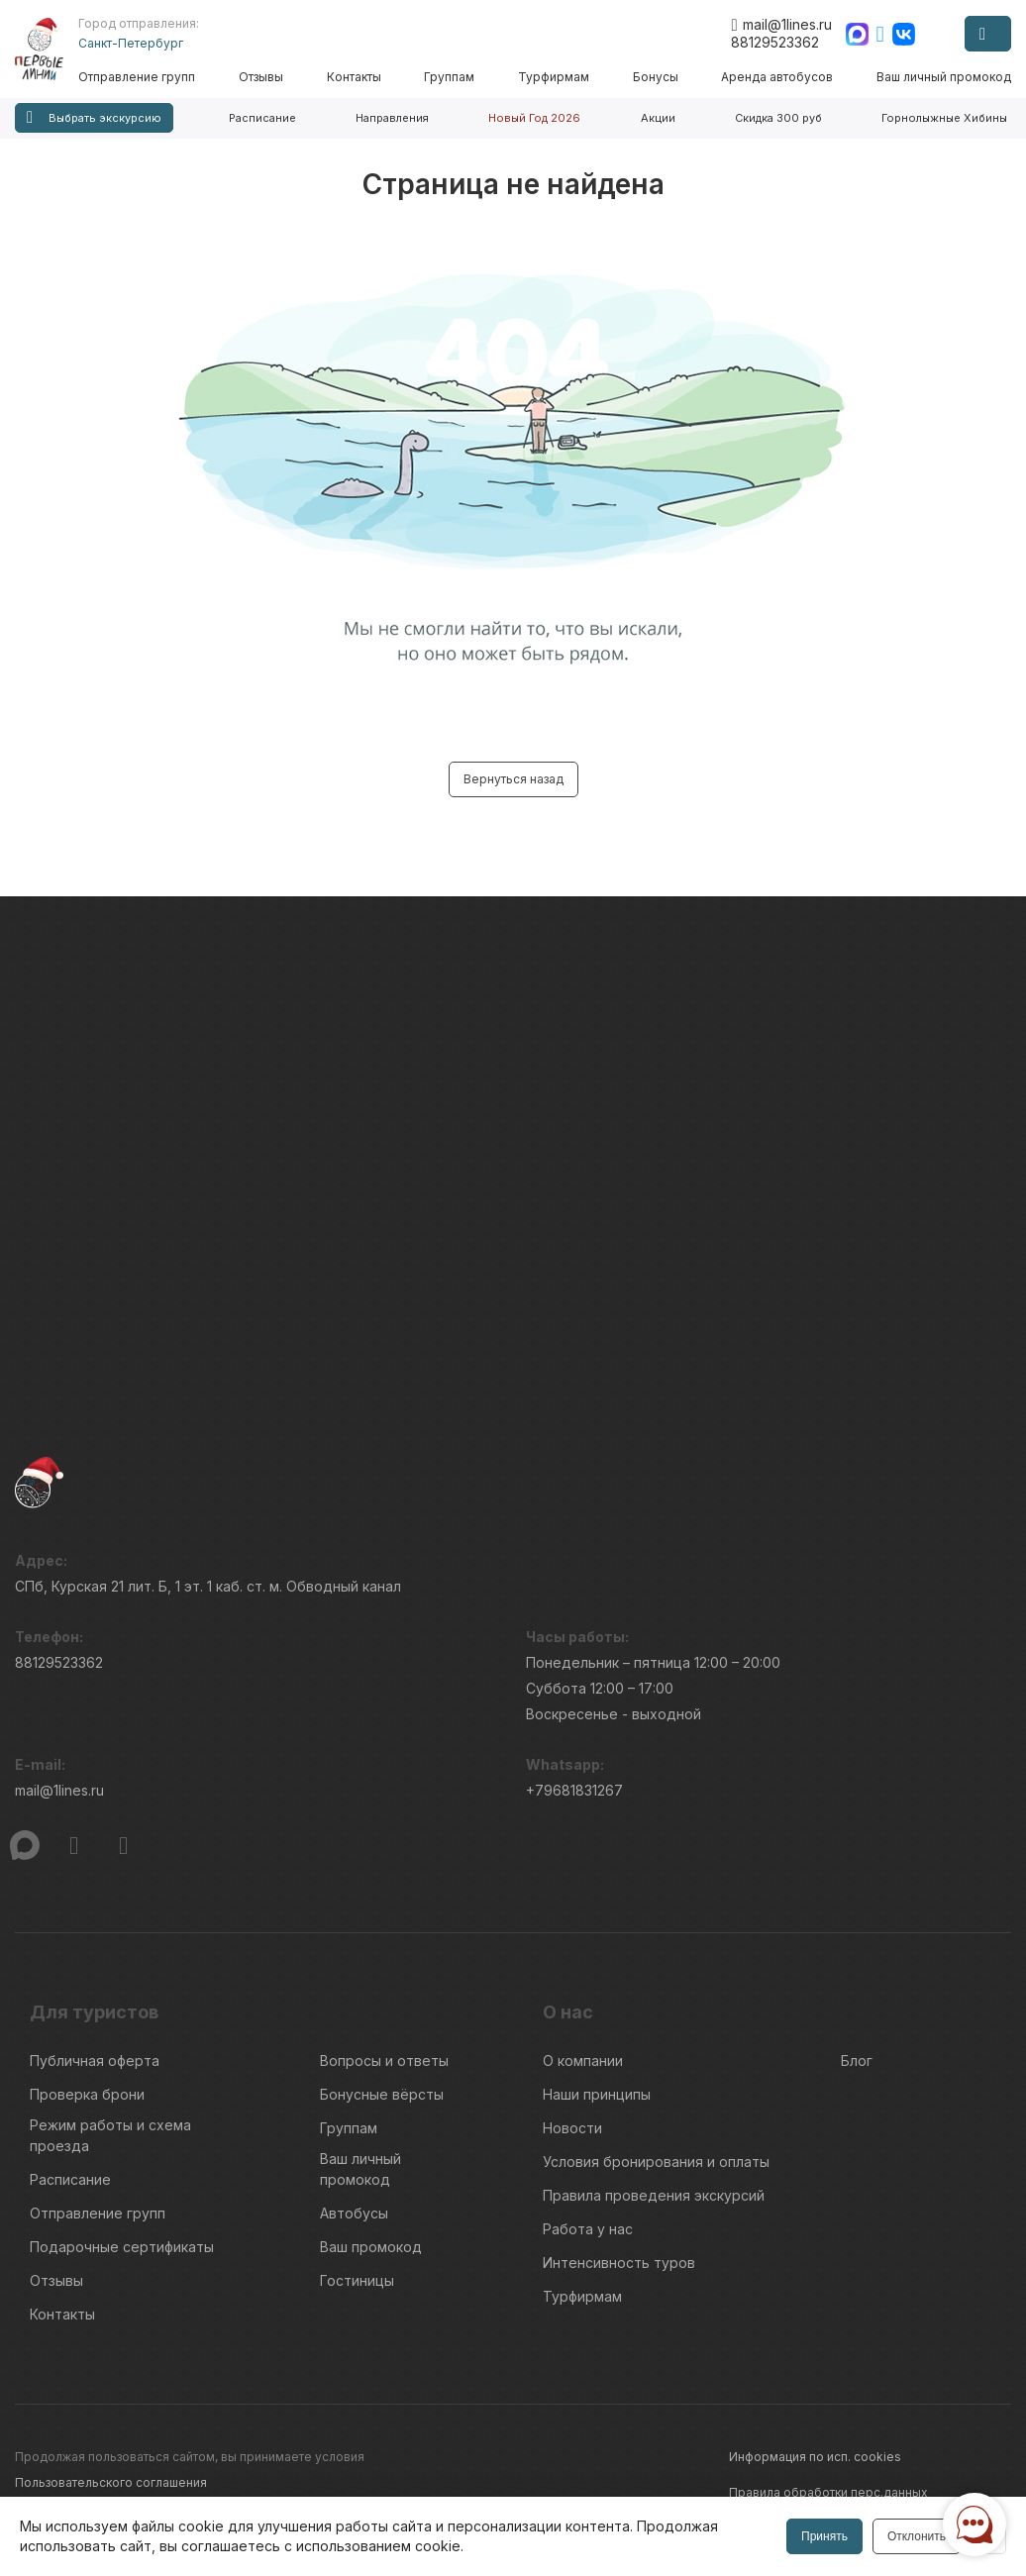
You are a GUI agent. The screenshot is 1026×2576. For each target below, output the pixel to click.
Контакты (354, 76)
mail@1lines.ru (781, 25)
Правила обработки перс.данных (828, 2492)
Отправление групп (136, 76)
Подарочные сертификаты (122, 2246)
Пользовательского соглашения (111, 2482)
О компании (583, 2060)
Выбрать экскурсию (94, 117)
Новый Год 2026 (534, 118)
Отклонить (916, 2536)
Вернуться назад (513, 779)
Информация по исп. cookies (815, 2456)
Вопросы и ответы (384, 2060)
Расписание (262, 118)
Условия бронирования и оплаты (656, 2161)
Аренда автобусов (777, 76)
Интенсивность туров (619, 2262)
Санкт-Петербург (130, 43)
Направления (392, 118)
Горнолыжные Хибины (944, 118)
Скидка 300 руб (778, 118)
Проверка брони (87, 2094)
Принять (824, 2536)
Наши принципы (597, 2094)
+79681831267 (574, 1790)
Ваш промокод (371, 2246)
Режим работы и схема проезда (110, 2135)
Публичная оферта (94, 2060)
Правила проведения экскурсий (654, 2195)
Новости (572, 2127)
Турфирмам (553, 76)
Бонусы (655, 76)
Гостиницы (357, 2280)
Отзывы (261, 76)
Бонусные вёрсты (382, 2094)
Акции (658, 118)
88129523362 (775, 42)
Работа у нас (588, 2228)
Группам (449, 76)
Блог (856, 2060)
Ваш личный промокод (943, 76)
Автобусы (354, 2213)
